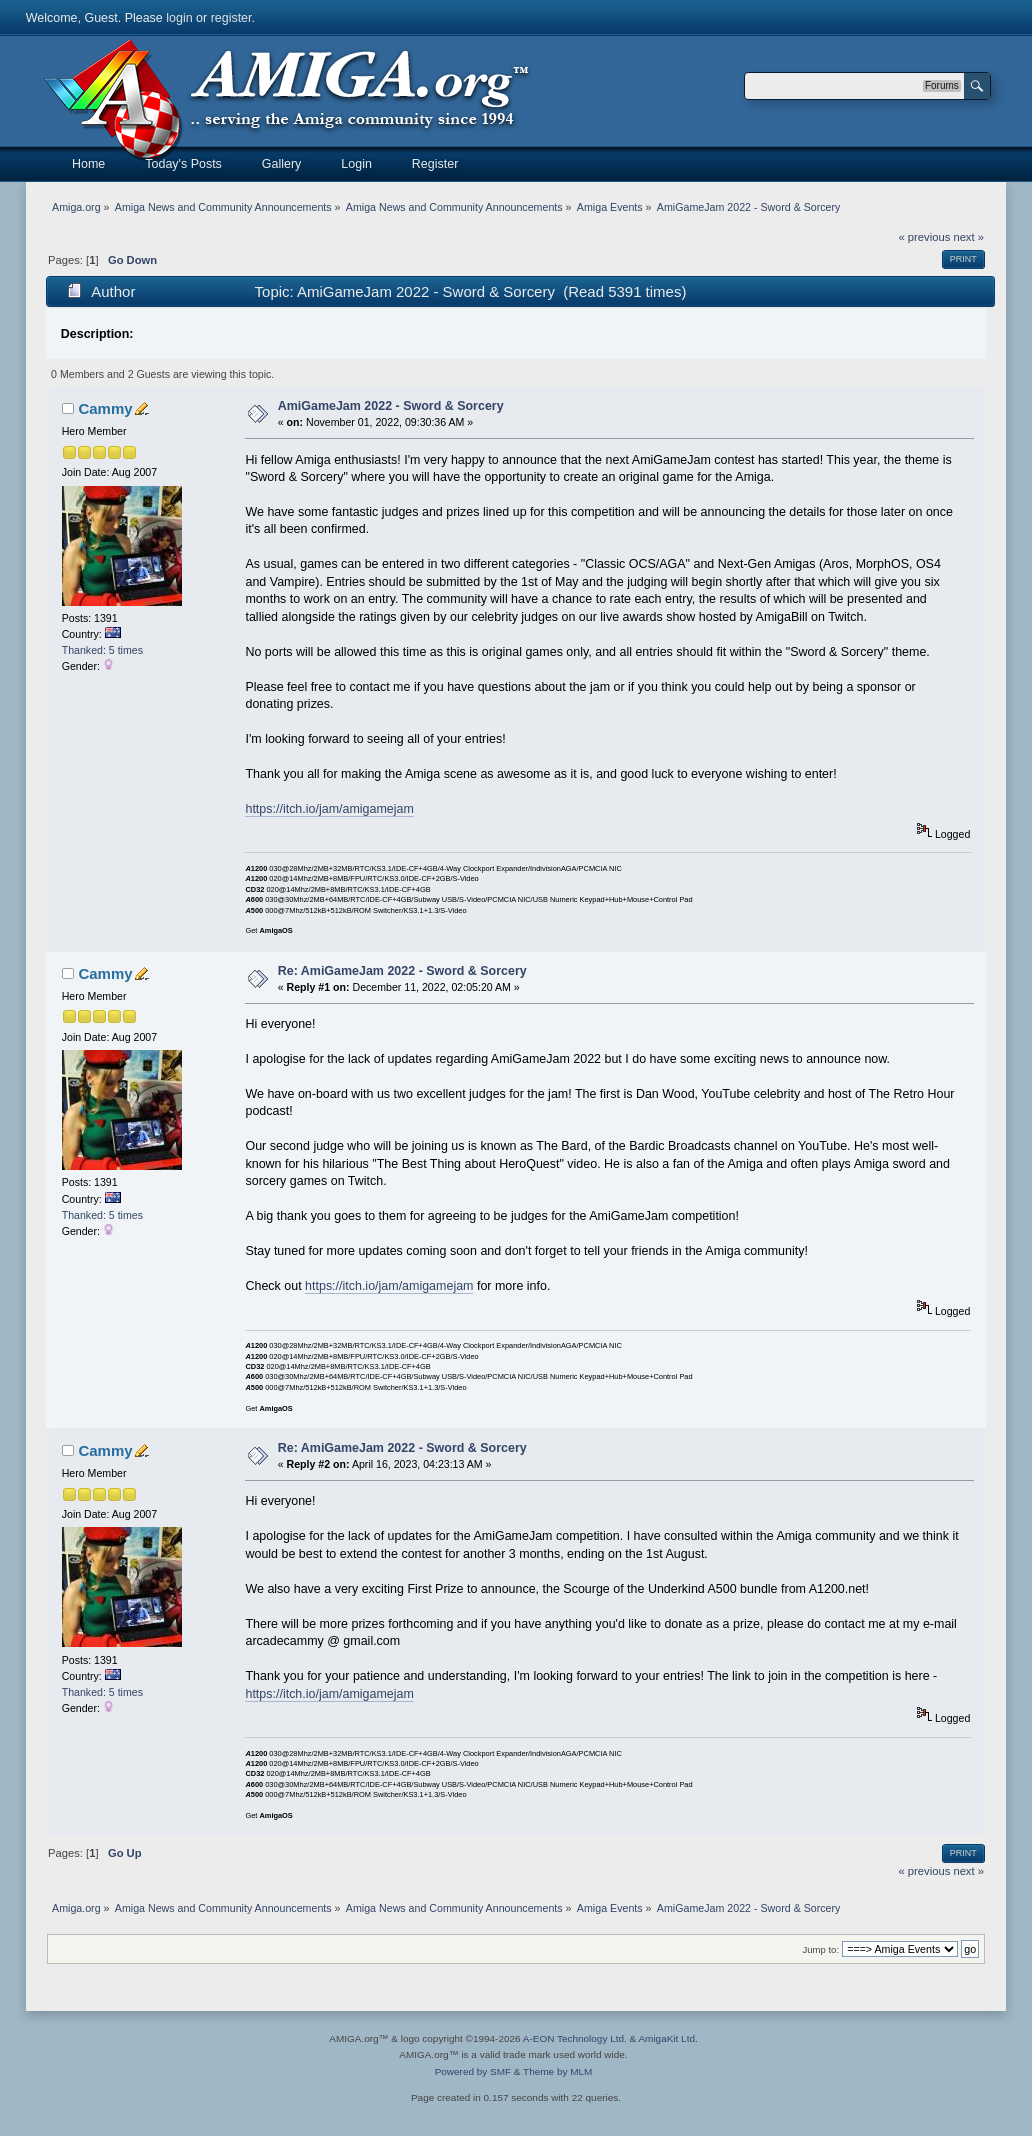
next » (968, 237)
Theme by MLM (557, 2071)
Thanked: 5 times (102, 650)
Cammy (105, 408)
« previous (925, 237)
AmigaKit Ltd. (667, 2038)
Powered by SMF (473, 2071)
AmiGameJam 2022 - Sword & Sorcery (391, 406)
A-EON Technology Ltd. (575, 2038)
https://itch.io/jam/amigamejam (329, 809)
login (179, 18)
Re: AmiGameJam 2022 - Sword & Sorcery (402, 971)
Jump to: (821, 1949)
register (231, 18)
